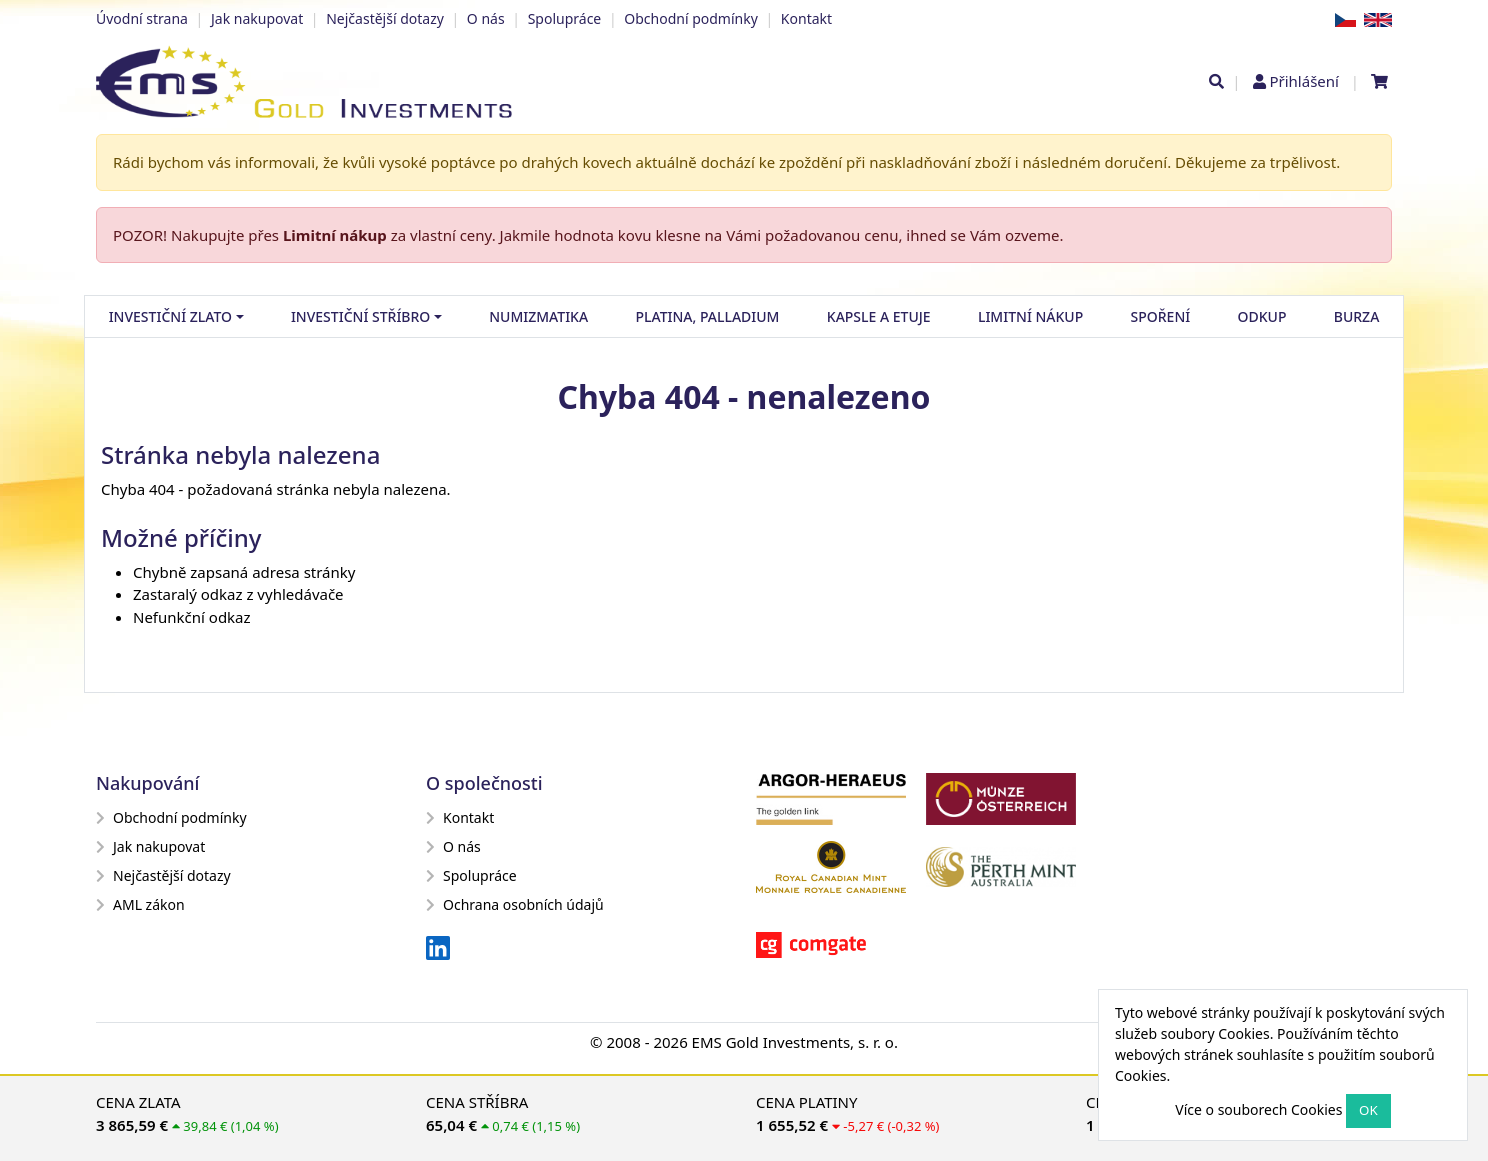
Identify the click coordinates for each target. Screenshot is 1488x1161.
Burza (1357, 316)
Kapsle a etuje (879, 316)
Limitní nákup (335, 235)
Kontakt (806, 18)
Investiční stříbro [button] (360, 316)
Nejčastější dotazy (385, 18)
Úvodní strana (142, 18)
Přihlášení (1303, 81)
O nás (486, 18)
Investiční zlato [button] (170, 316)
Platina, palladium (707, 316)
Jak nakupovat (257, 18)
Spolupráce (565, 18)
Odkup (1262, 316)
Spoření (1161, 316)
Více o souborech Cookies (1258, 1109)
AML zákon (140, 904)
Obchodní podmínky (691, 18)
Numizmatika (538, 316)
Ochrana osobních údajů (515, 904)
